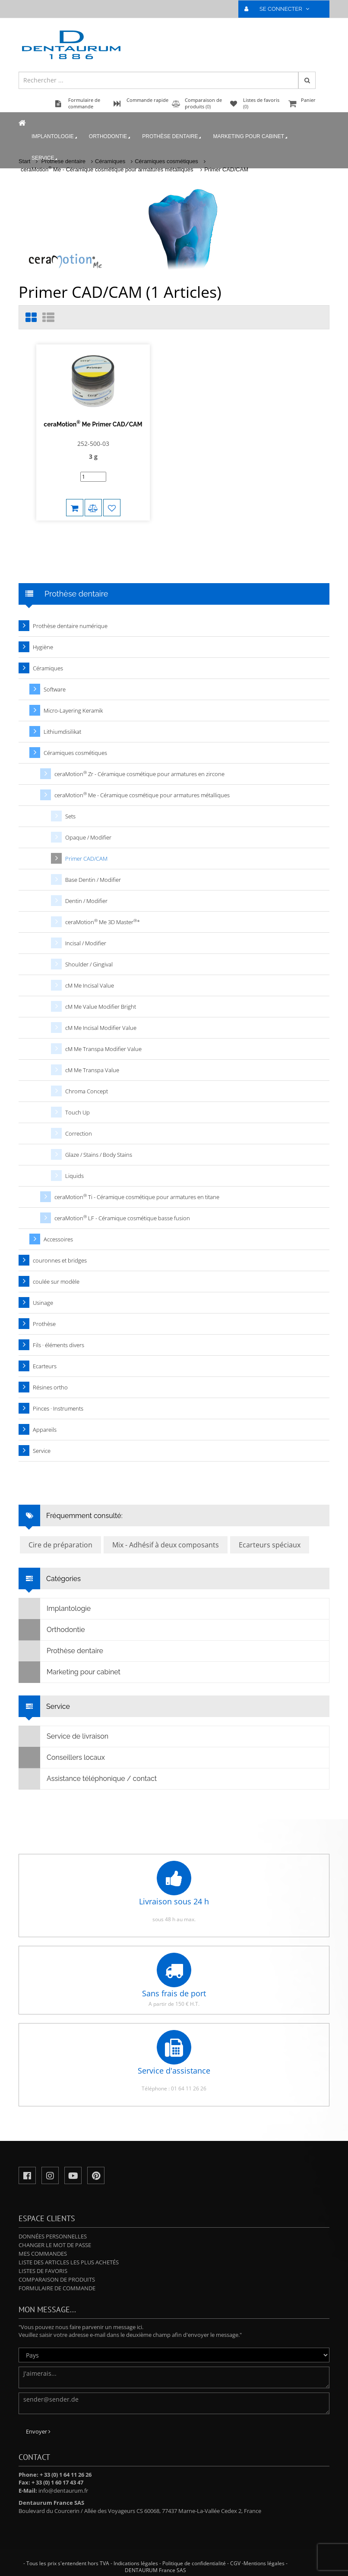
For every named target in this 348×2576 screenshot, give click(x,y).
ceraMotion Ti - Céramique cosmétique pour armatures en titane (136, 1197)
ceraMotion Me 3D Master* (102, 922)
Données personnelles (53, 2236)
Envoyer (38, 2431)
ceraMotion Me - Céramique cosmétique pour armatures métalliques (108, 169)
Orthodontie (110, 136)
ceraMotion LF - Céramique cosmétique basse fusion (122, 1218)
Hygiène (43, 647)
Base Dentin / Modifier (93, 880)
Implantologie (55, 136)
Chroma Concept (86, 1091)
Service (45, 158)
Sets (70, 816)
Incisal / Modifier (85, 943)
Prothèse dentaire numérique (70, 626)
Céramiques (48, 668)
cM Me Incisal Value (89, 985)
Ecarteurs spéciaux (270, 1545)
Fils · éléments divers (58, 1345)
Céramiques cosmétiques (75, 753)
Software (55, 689)
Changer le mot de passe (55, 2245)
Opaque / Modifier (88, 837)
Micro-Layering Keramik (73, 710)
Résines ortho (50, 1387)
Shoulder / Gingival (89, 964)
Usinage (43, 1303)
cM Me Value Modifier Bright (100, 1006)
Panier (307, 104)
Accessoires (58, 1239)
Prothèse (44, 1324)
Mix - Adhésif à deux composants (165, 1545)
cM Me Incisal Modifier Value (100, 1028)
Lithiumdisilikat (62, 732)
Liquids (74, 1176)
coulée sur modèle (56, 1281)
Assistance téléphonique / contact (88, 1778)
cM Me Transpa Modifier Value (103, 1049)
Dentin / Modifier (86, 901)
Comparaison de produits (57, 2279)
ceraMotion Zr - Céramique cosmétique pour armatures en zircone (139, 774)
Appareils (45, 1429)
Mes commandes (43, 2253)
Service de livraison (63, 1736)
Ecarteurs (45, 1366)
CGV (235, 2563)
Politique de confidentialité (194, 2563)
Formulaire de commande (57, 2288)
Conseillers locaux (62, 1757)
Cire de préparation (60, 1545)
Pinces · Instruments (58, 1408)
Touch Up (77, 1112)
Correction (78, 1133)
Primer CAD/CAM (226, 169)
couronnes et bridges (60, 1260)
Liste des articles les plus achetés (69, 2262)
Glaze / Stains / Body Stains (98, 1155)
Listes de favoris (43, 2271)
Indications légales (136, 2563)
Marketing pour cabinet (251, 136)
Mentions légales (264, 2563)
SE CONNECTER (280, 9)
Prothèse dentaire (172, 136)
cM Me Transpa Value (92, 1070)
